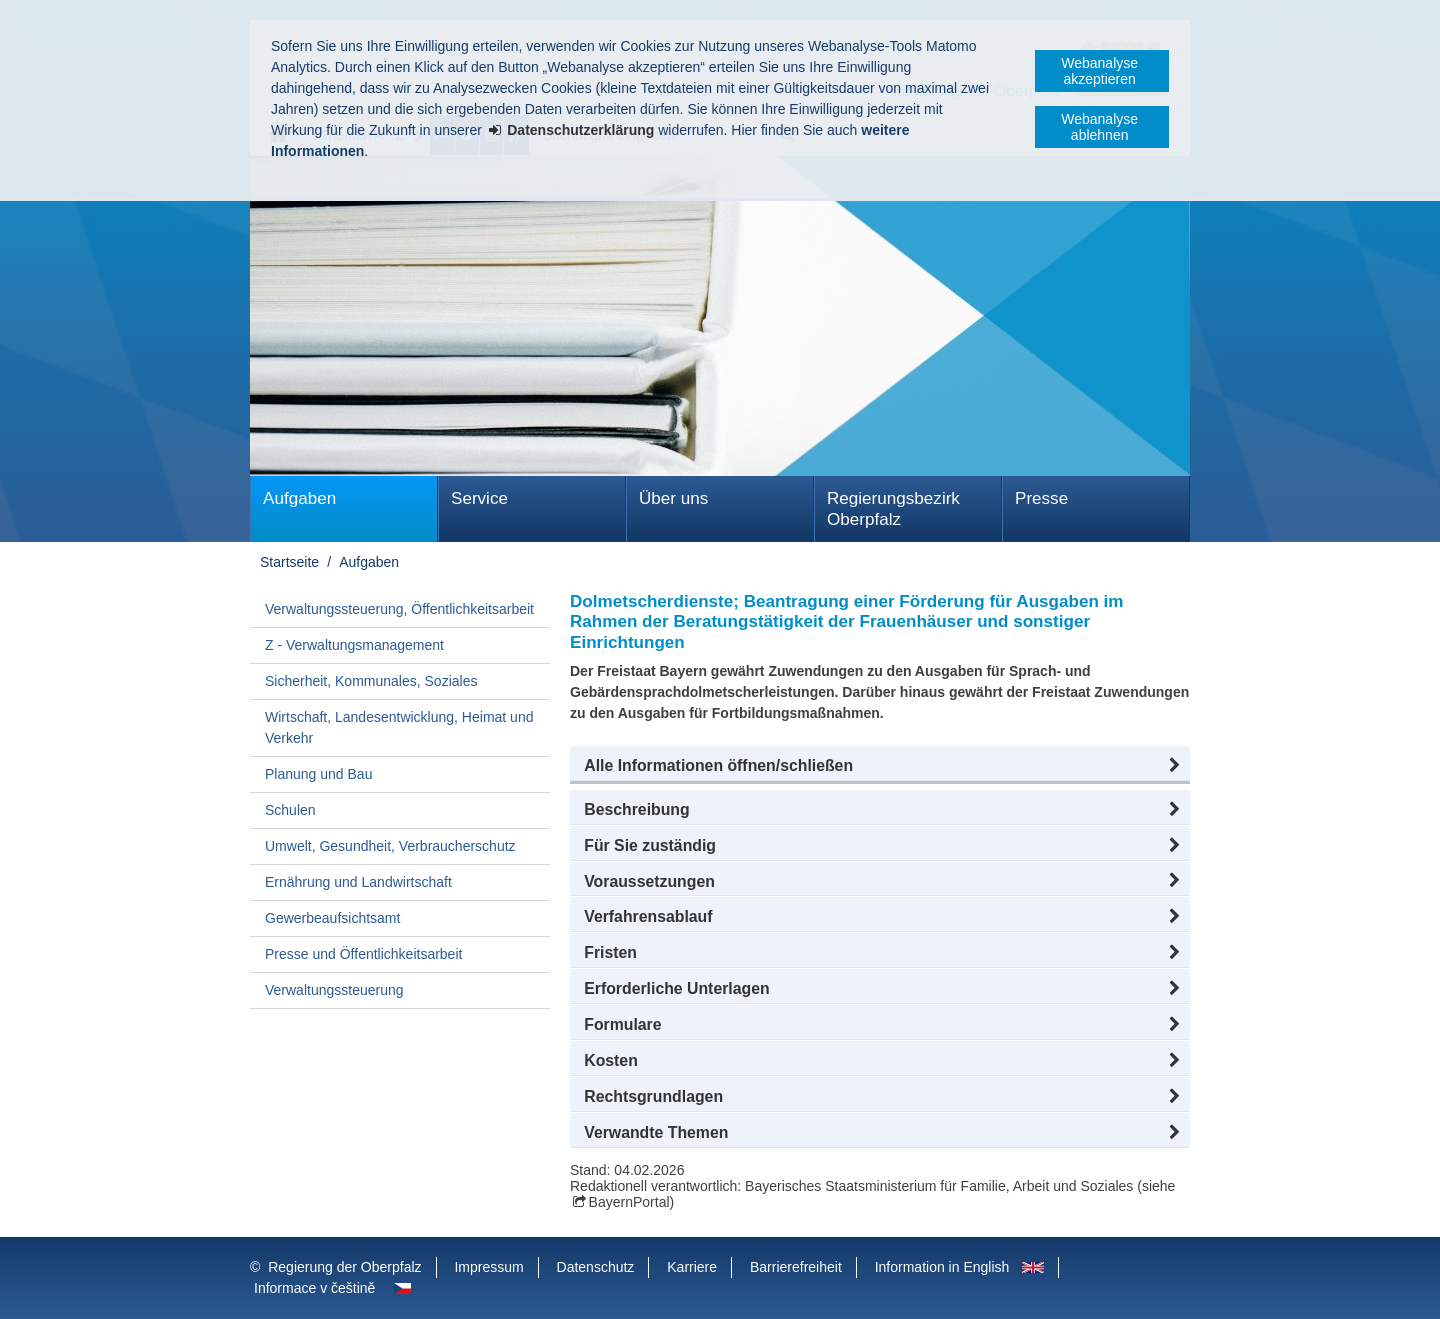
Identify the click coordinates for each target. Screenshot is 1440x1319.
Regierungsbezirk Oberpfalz (893, 509)
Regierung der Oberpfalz (344, 1267)
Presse (1041, 498)
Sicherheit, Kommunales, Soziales (371, 681)
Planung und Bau (318, 774)
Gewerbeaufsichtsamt (332, 918)
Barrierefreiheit (796, 1267)
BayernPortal (629, 1202)
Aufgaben (299, 498)
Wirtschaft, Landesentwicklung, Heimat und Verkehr (399, 727)
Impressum (488, 1267)
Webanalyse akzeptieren (1099, 71)
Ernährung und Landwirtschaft (358, 882)
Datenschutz (596, 1267)
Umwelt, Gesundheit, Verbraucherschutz (390, 846)
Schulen (290, 810)
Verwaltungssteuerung (334, 990)
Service (479, 498)
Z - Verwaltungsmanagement (354, 645)
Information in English (942, 1267)
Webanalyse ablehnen (1099, 127)
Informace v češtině (314, 1288)
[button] (880, 766)
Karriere (692, 1267)
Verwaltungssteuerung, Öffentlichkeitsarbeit (399, 609)
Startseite (289, 562)
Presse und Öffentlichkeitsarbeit (363, 954)
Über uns (673, 498)
